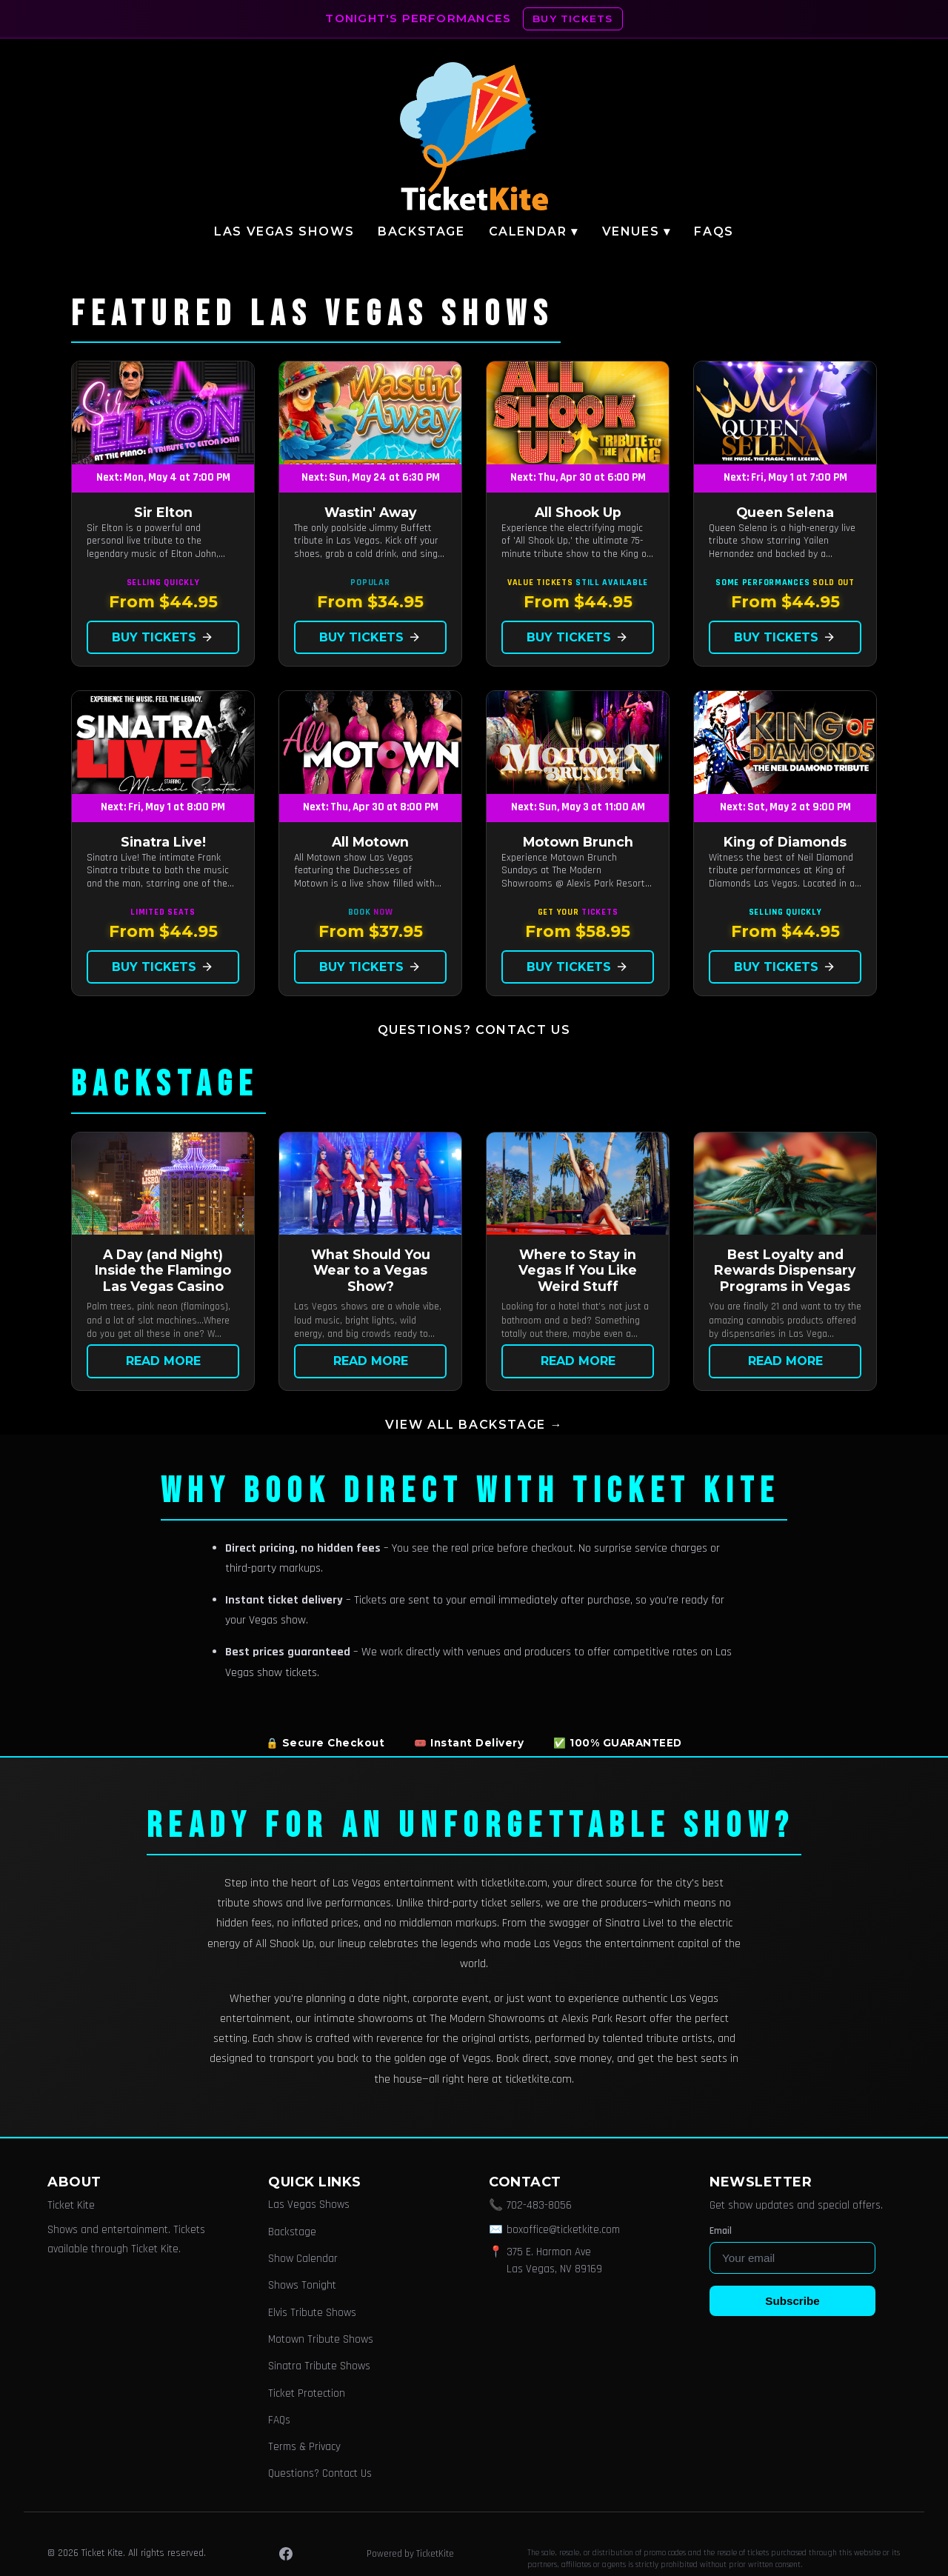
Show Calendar (303, 2259)
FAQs (713, 231)
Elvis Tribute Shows (312, 2313)
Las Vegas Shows (284, 231)
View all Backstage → (474, 1425)
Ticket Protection (306, 2393)
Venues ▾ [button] (636, 231)
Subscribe (792, 2301)
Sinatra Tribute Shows (319, 2366)
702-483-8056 (539, 2205)
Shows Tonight (302, 2285)
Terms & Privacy (304, 2447)
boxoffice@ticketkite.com (563, 2230)
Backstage (421, 231)
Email (721, 2231)
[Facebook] (286, 2553)
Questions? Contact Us (474, 1030)
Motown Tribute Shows (320, 2339)
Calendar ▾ (533, 231)
